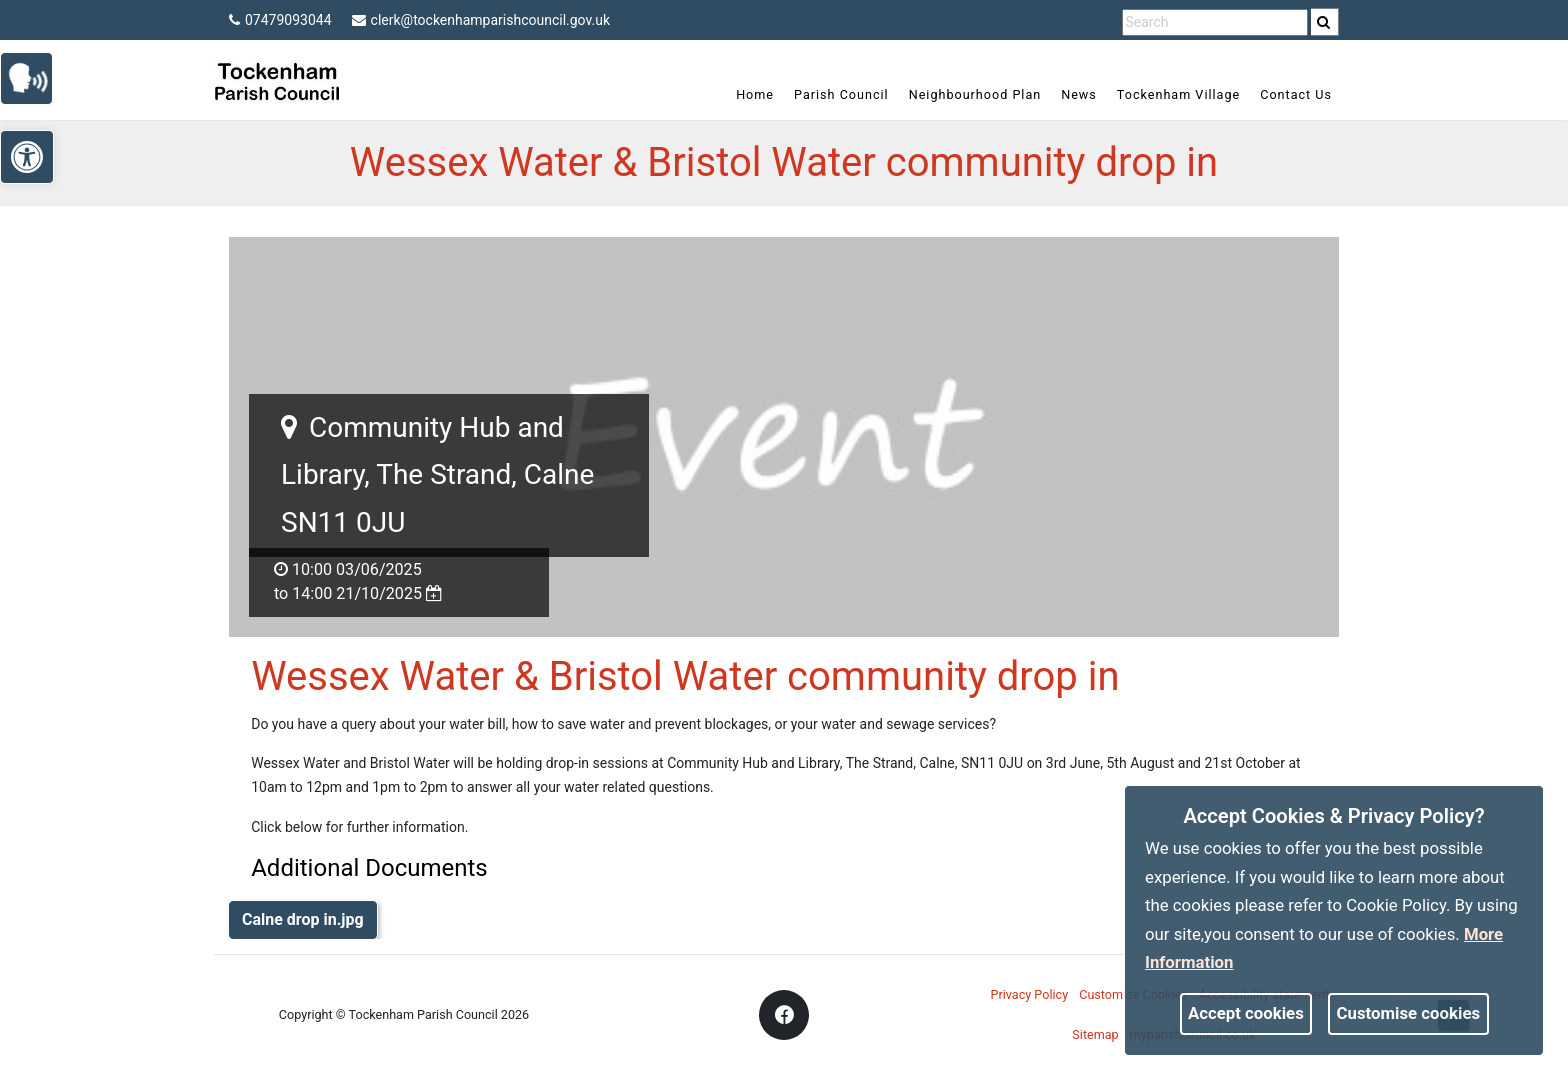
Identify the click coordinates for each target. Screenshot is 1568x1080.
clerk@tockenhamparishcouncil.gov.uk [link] (481, 20)
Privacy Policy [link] (1030, 994)
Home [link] (755, 94)
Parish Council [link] (841, 94)
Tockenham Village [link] (1178, 94)
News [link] (1079, 94)
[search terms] (1215, 22)
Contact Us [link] (1296, 94)
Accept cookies (1246, 1013)
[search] (1325, 22)
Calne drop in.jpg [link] (303, 919)
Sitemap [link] (1095, 1034)
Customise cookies (1409, 1013)
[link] (1323, 22)
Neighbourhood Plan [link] (975, 94)
